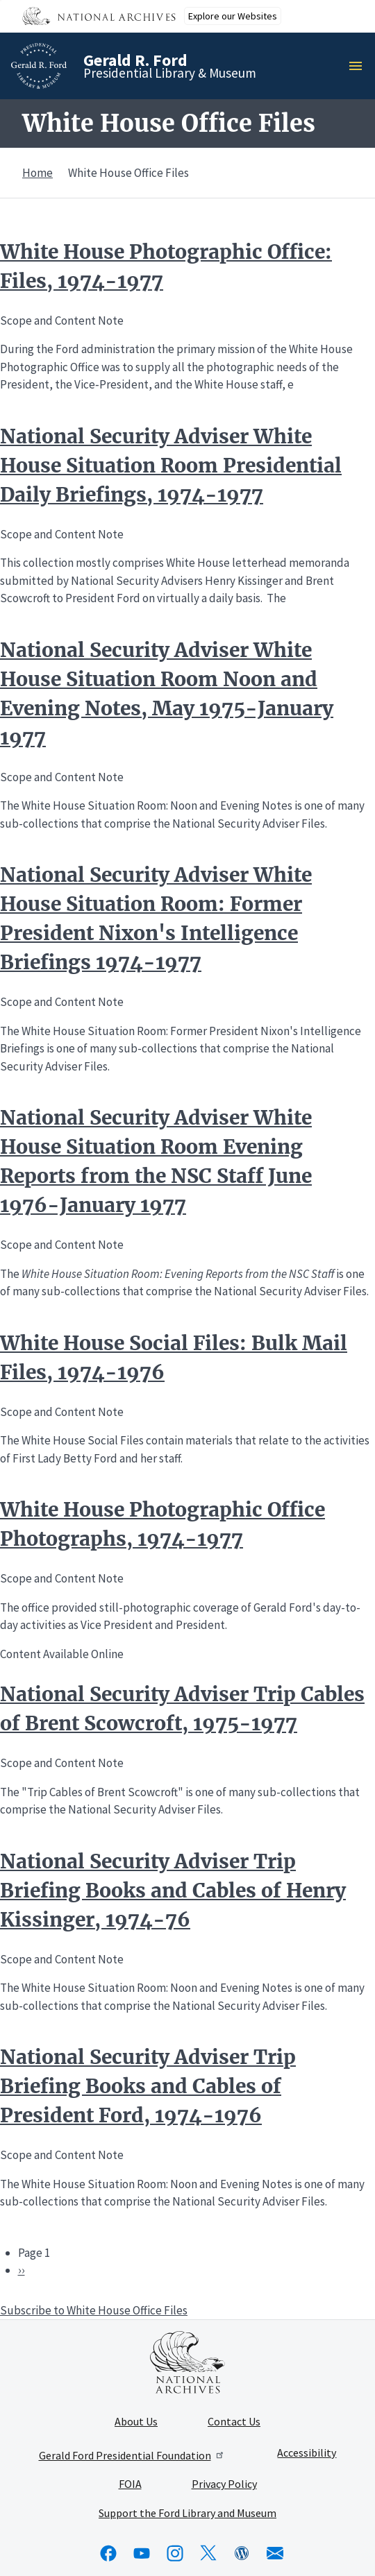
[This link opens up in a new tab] (187, 2362)
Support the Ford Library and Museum (187, 2513)
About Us (136, 2422)
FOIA (130, 2484)
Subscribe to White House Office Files (94, 2310)
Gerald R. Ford (135, 60)
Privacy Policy (224, 2484)
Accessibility (306, 2453)
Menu (360, 66)
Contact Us (234, 2422)
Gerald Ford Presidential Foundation (132, 2455)
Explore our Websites (232, 16)
